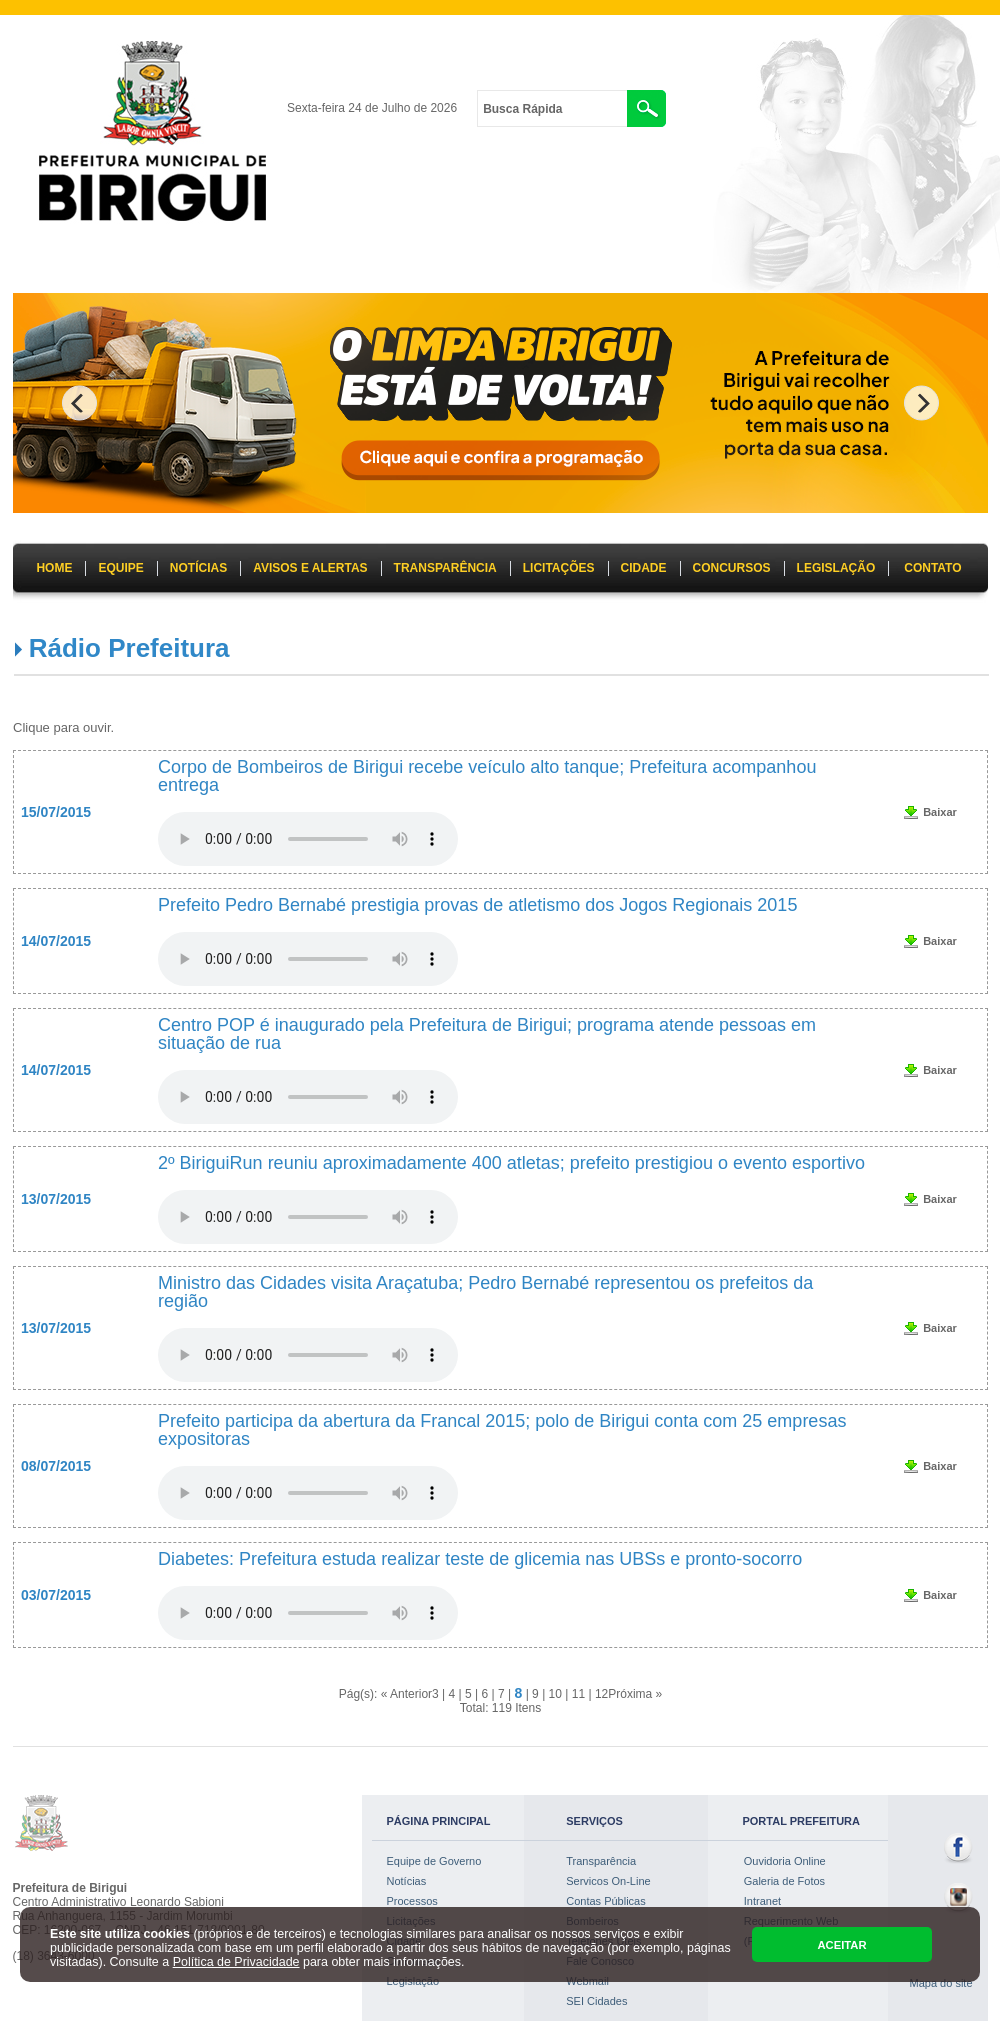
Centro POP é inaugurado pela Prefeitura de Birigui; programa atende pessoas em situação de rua (487, 1034)
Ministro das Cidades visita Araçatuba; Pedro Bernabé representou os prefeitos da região (485, 1292)
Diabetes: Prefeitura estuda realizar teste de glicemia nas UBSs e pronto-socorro (480, 1559)
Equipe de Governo (434, 1861)
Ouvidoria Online (785, 1861)
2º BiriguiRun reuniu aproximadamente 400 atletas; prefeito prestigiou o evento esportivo (511, 1163)
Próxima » (635, 1694)
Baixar (940, 812)
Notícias (407, 1881)
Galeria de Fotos (784, 1881)
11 (578, 1694)
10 (555, 1694)
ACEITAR (841, 1945)
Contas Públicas (606, 1901)
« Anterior (406, 1694)
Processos (412, 1901)
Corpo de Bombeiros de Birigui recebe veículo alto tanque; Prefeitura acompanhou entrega (487, 776)
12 (601, 1694)
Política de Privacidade (236, 1962)
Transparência (601, 1861)
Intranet (762, 1901)
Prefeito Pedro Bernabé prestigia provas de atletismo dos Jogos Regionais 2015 (482, 905)
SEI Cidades (596, 2001)
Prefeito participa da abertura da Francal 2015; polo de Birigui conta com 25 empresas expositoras (502, 1430)
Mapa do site (941, 1983)
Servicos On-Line (608, 1881)
